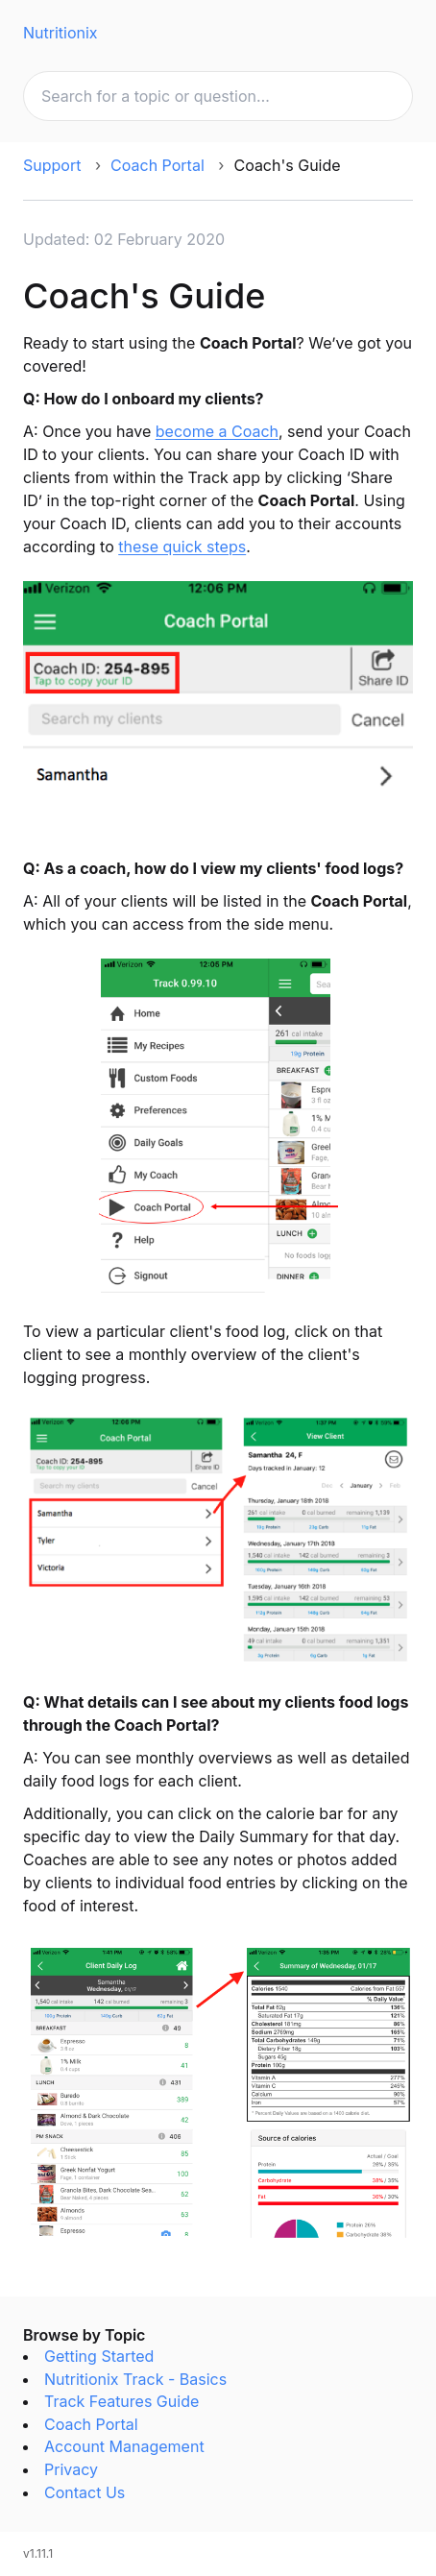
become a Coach (217, 431)
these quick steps (182, 546)
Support (52, 165)
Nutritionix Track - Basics (135, 2379)
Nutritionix (60, 32)
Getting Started (99, 2356)
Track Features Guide (121, 2401)
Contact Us (84, 2492)
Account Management (124, 2446)
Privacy (71, 2469)
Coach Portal (157, 165)
